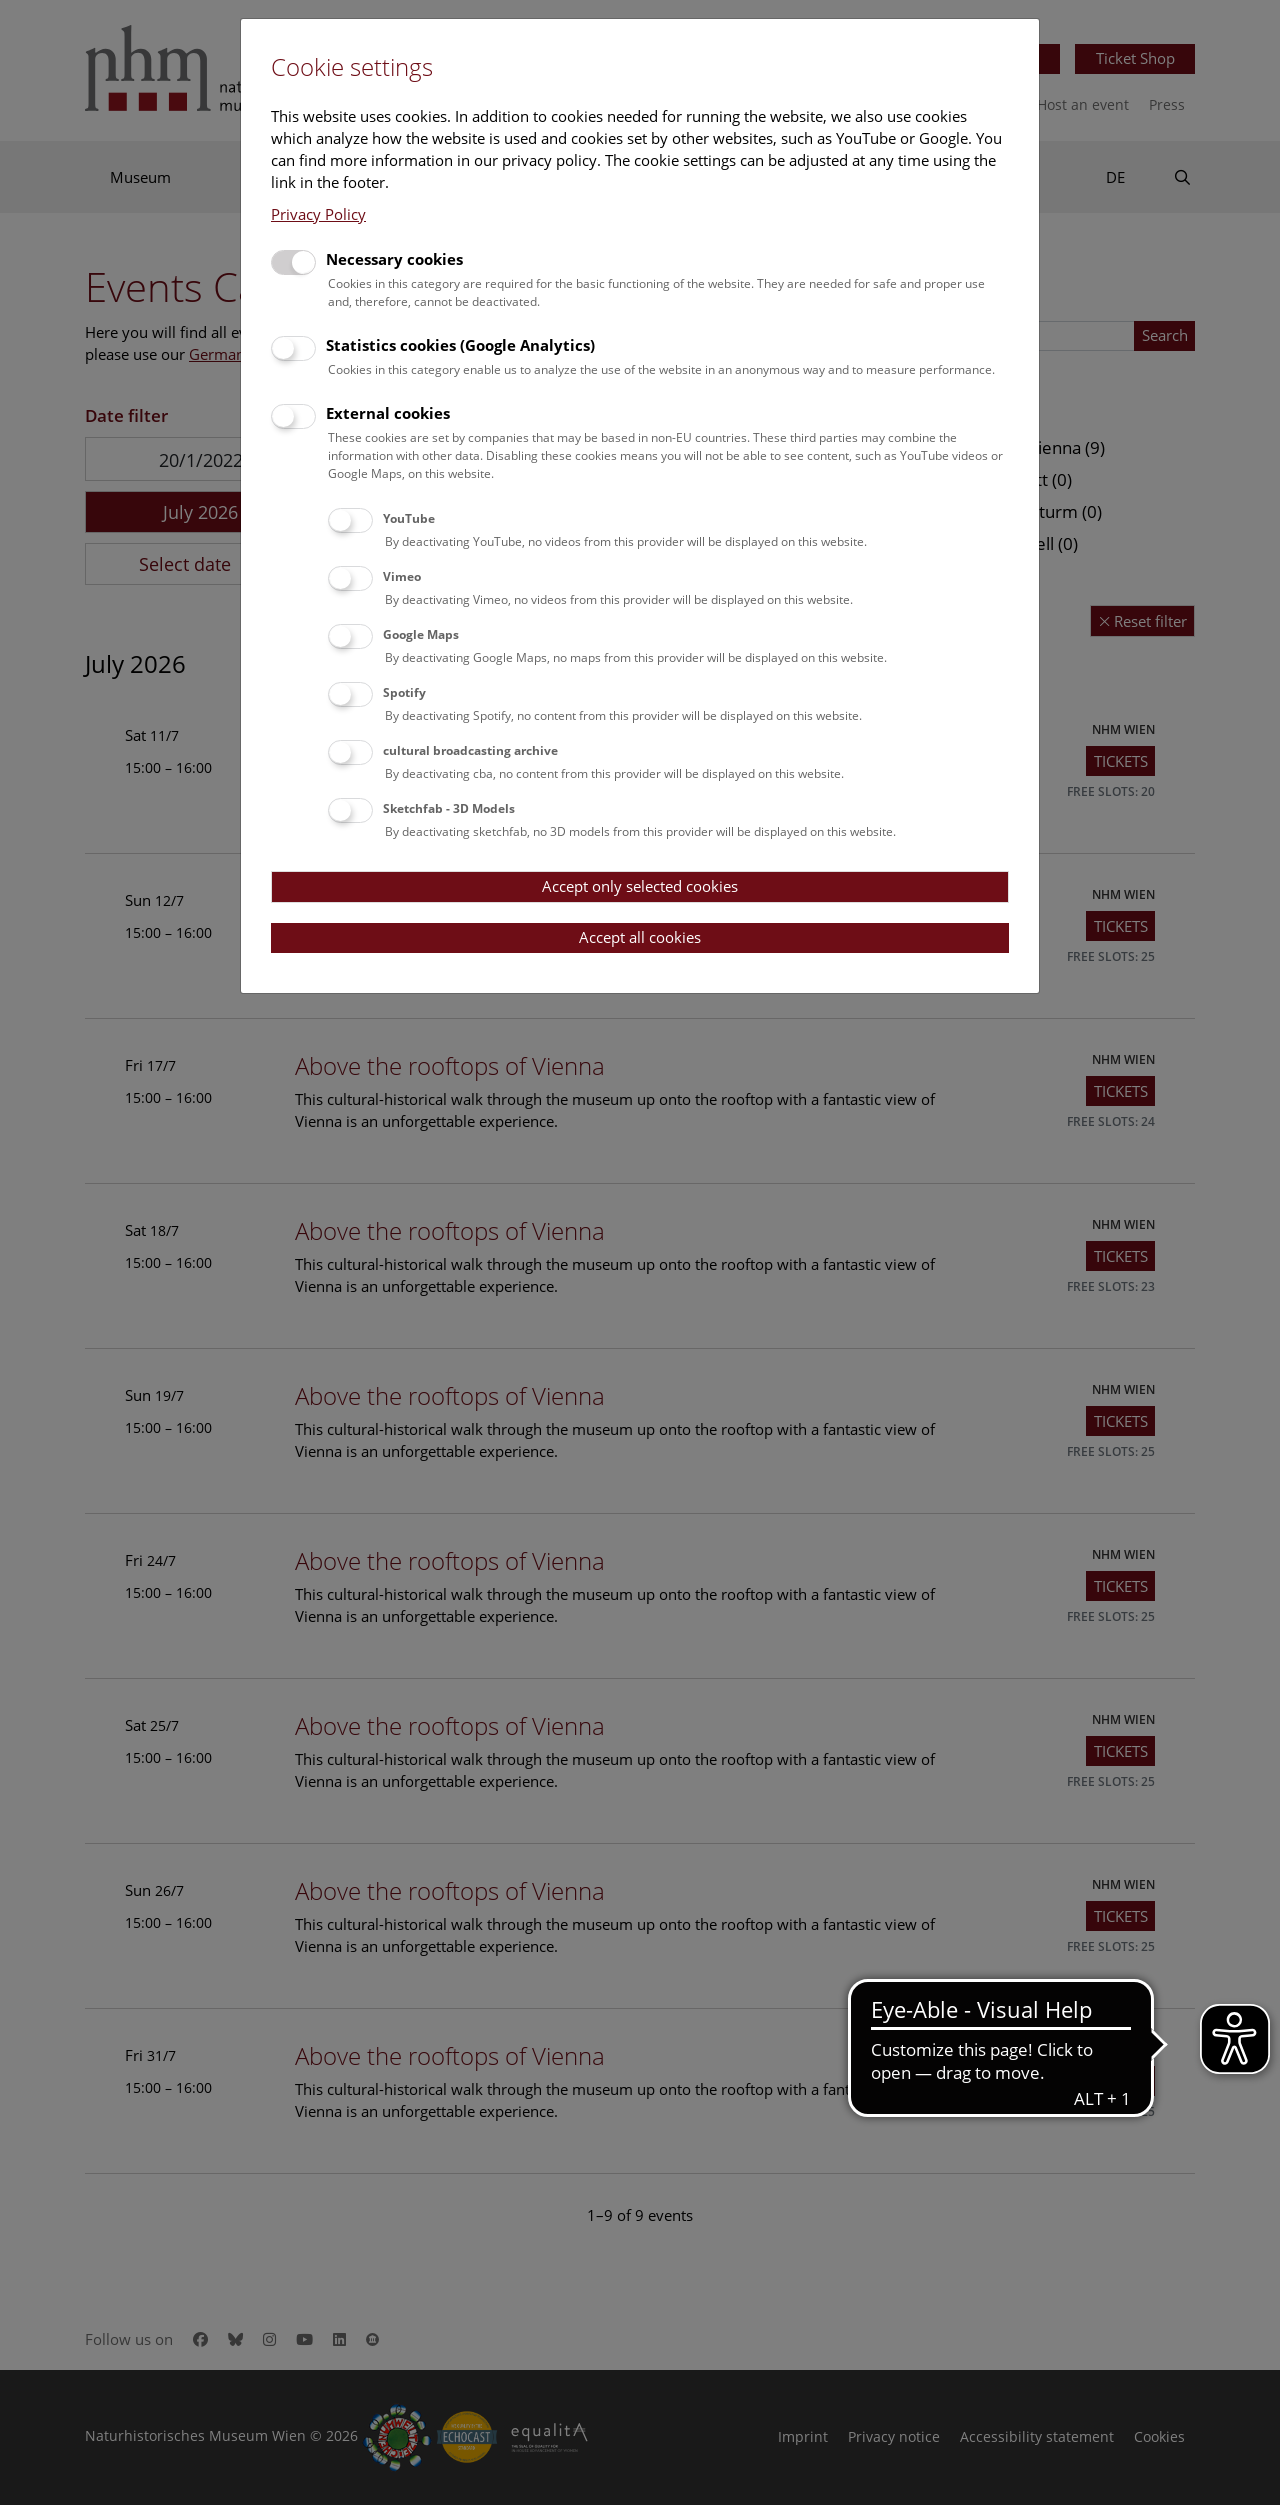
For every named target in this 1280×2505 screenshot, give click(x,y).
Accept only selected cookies (640, 886)
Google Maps (421, 634)
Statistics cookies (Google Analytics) (460, 345)
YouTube (409, 518)
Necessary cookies (394, 259)
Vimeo (402, 576)
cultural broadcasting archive (470, 750)
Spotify (404, 692)
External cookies (388, 413)
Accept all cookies (640, 937)
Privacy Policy (318, 214)
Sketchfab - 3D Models (449, 808)
